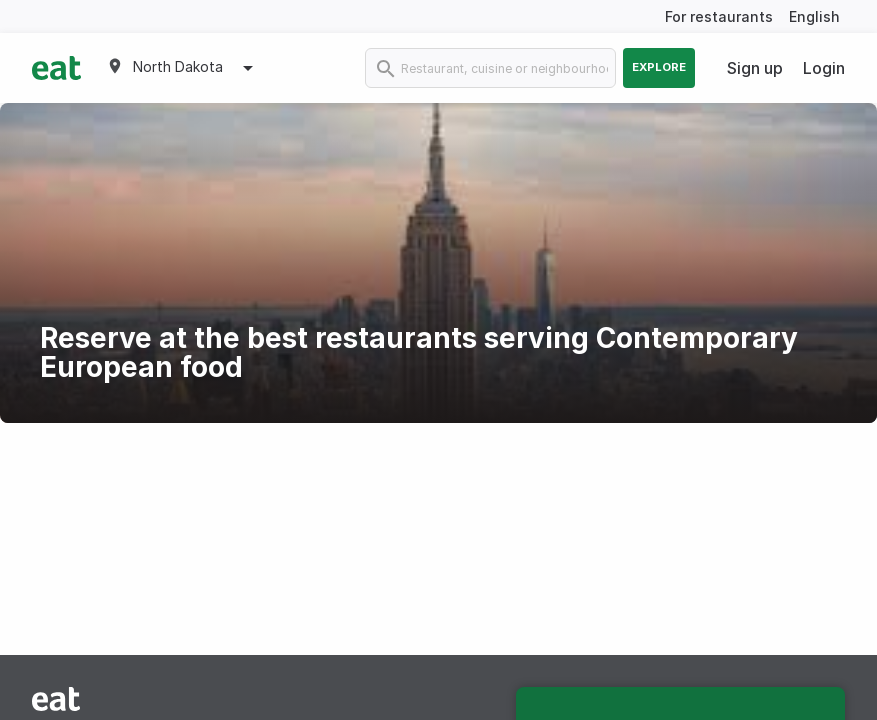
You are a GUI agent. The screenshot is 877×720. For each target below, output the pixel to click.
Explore (659, 67)
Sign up (755, 68)
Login (824, 68)
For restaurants (719, 16)
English (814, 16)
